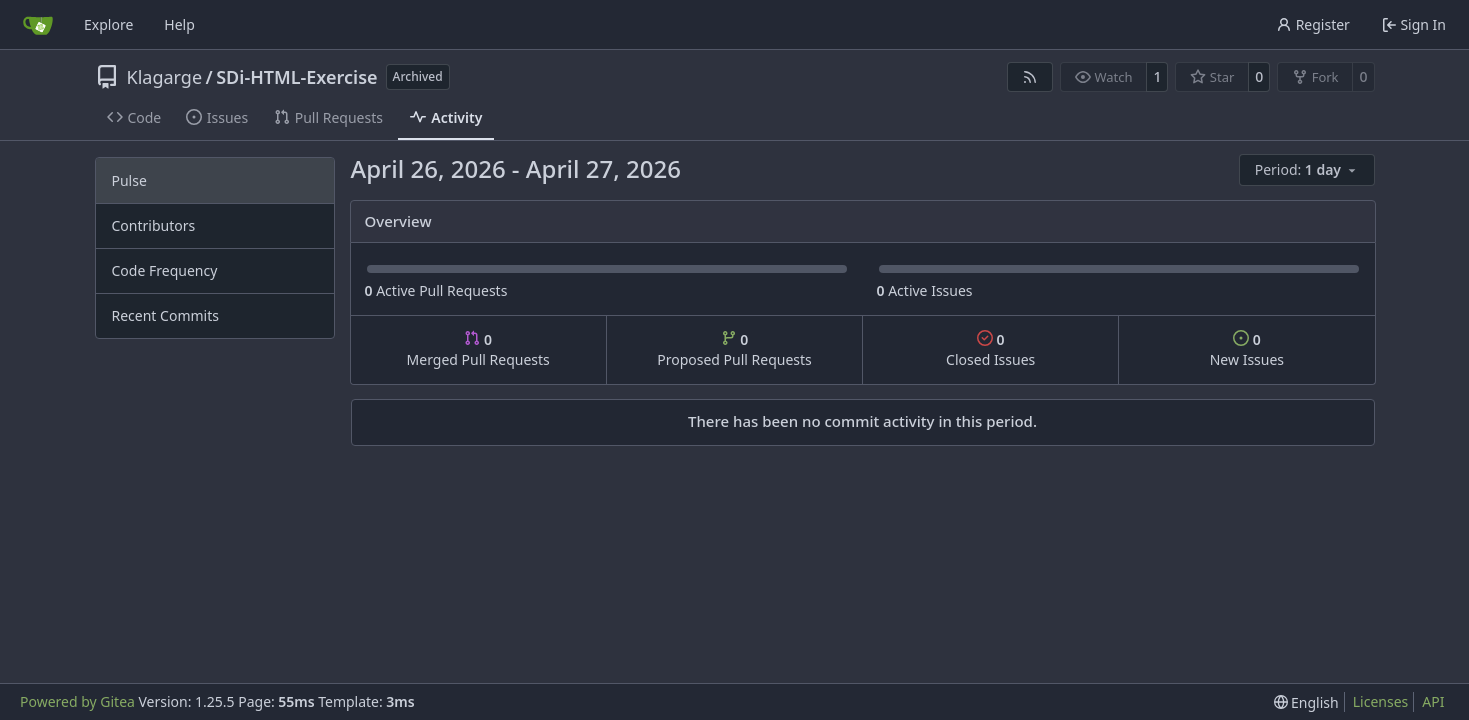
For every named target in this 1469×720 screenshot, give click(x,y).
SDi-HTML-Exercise (296, 77)
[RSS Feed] (1030, 77)
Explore (108, 24)
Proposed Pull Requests (734, 349)
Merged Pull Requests (478, 349)
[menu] (1307, 170)
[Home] (38, 25)
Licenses (1381, 701)
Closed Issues (990, 349)
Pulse (129, 180)
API (1433, 701)
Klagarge (165, 77)
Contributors (154, 225)
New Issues (1247, 349)
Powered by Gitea (77, 701)
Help (179, 24)
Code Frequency (165, 270)
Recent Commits (165, 315)
